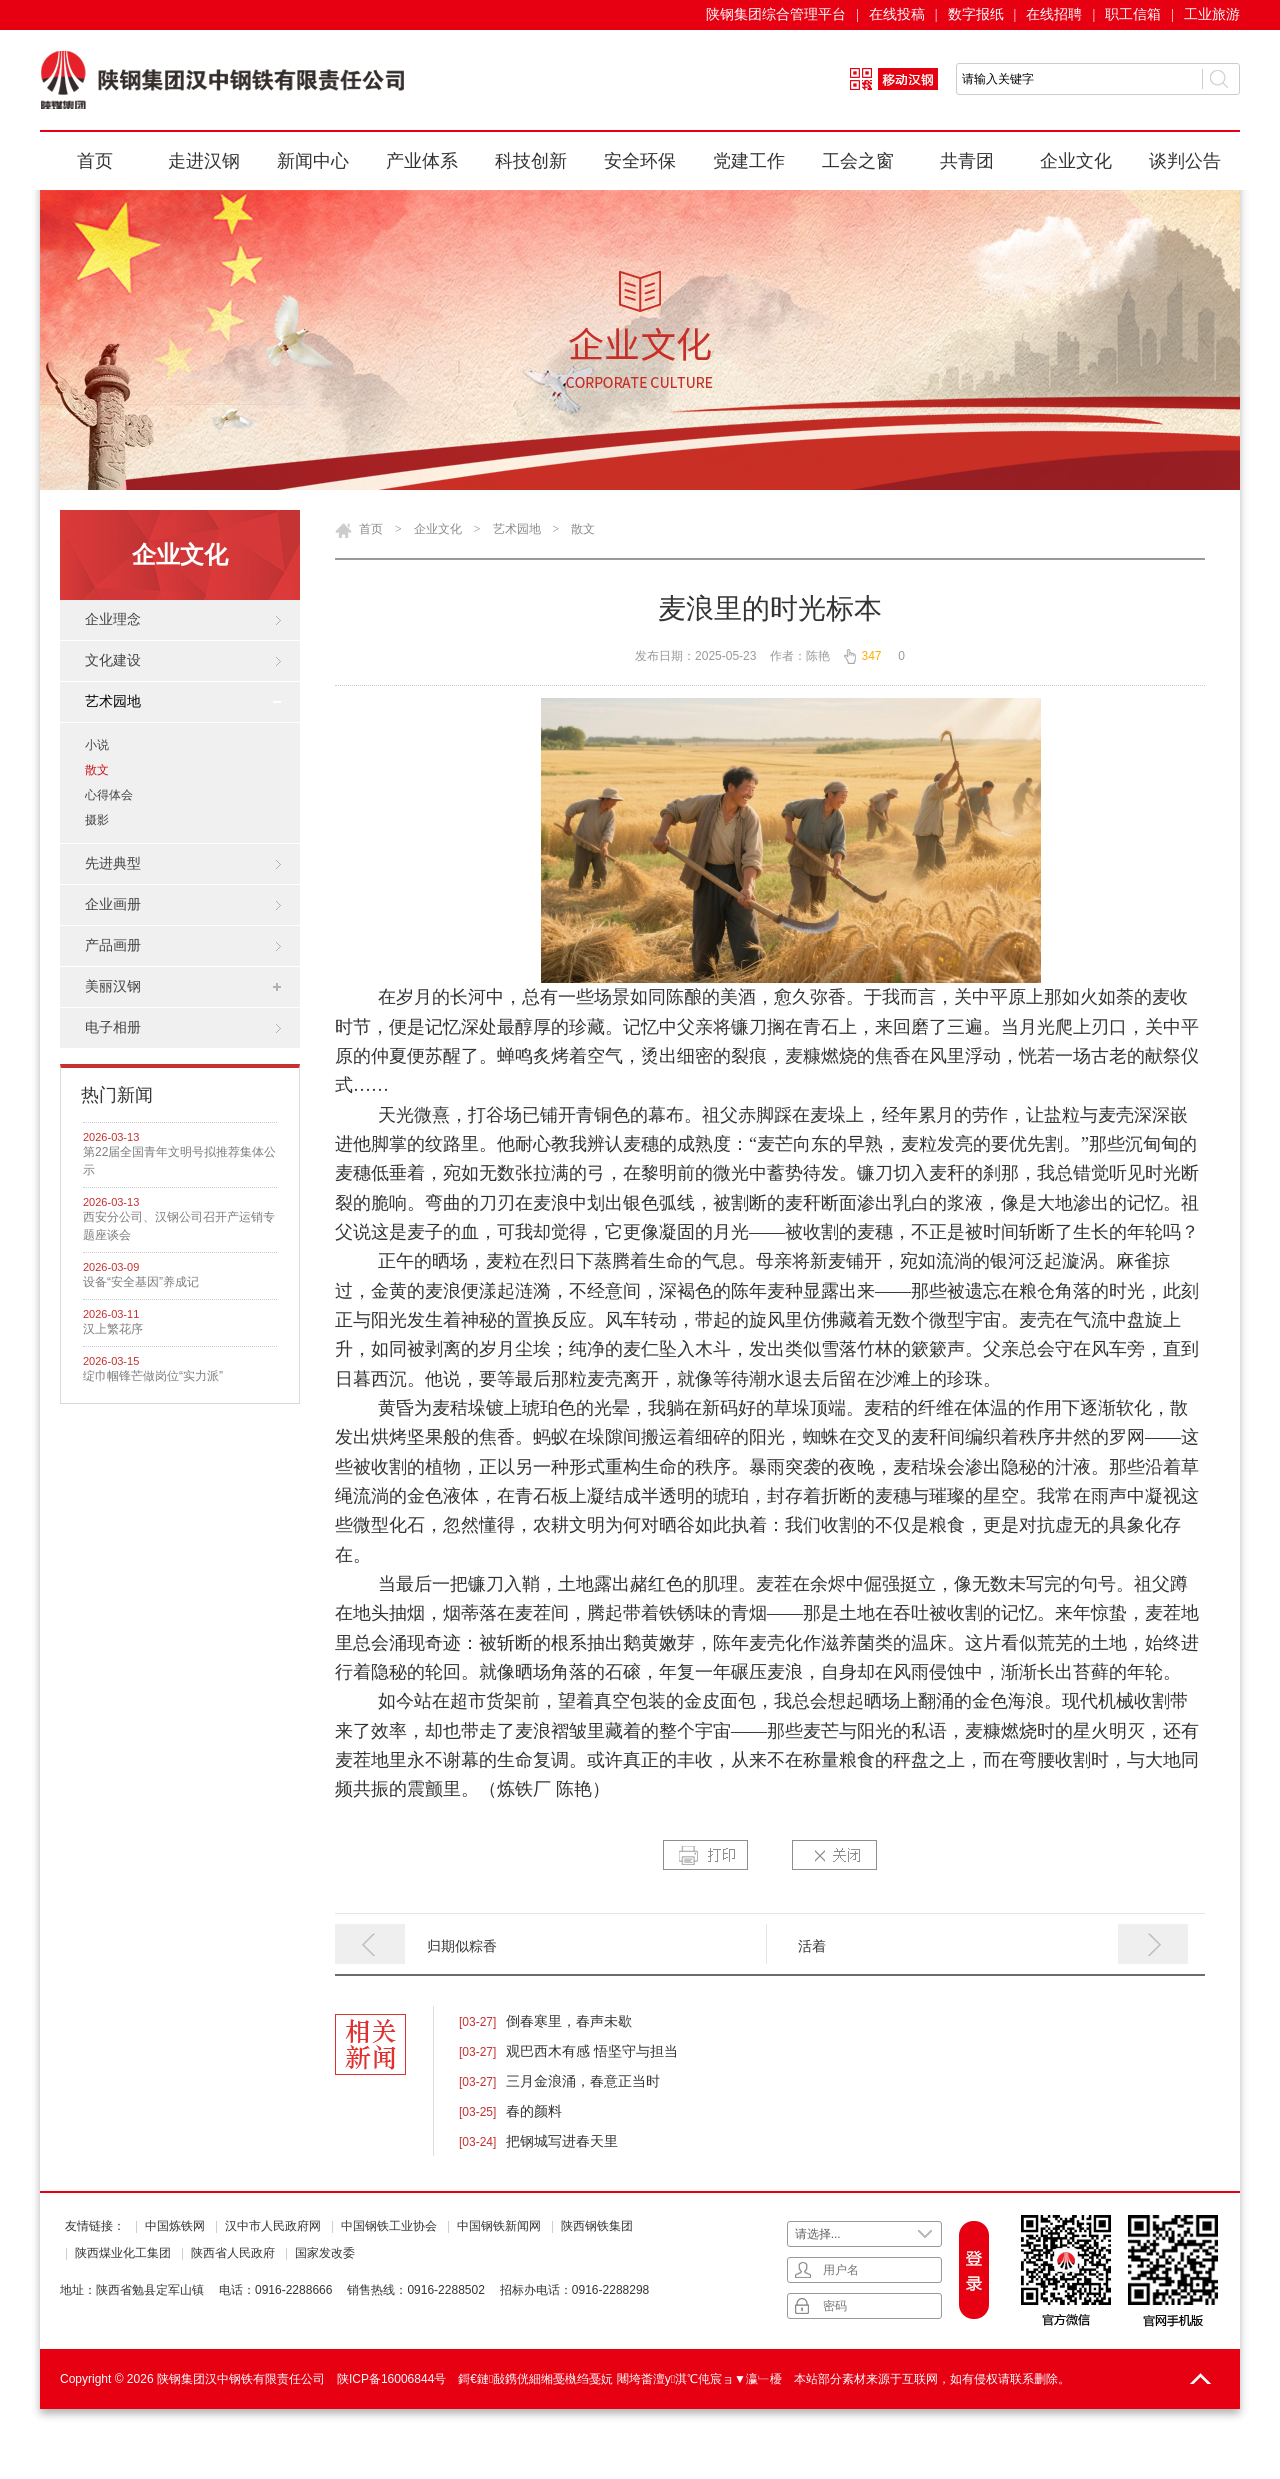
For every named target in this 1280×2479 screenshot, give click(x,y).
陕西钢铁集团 (597, 2226)
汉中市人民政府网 (273, 2226)
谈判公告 (1185, 161)
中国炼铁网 (175, 2226)
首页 (95, 161)
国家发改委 (325, 2253)
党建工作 (749, 161)
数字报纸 (976, 14)
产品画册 (113, 945)
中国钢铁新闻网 (499, 2226)
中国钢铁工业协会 (389, 2226)
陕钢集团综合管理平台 (776, 14)
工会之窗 (858, 161)
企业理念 (113, 619)
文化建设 (113, 660)
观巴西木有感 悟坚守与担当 (592, 2051)
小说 (97, 745)
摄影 (97, 820)
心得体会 (109, 795)
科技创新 (531, 161)
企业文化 (1076, 161)
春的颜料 (534, 2111)
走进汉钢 (204, 161)
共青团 (967, 161)
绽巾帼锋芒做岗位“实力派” (153, 1376)
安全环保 (640, 161)
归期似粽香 (462, 1946)
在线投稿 (897, 14)
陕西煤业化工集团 (123, 2253)
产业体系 (422, 161)
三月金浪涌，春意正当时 (583, 2081)
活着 (812, 1946)
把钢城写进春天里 (562, 2141)
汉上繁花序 (113, 1329)
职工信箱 (1133, 14)
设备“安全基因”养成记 (141, 1282)
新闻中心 (313, 161)
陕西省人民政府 (233, 2253)
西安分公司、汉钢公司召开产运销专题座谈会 (179, 1226)
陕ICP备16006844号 (391, 2379)
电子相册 (113, 1027)
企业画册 (113, 904)
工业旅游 (1212, 14)
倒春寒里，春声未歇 (569, 2021)
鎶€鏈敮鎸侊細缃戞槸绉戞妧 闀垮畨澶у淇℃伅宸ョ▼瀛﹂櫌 (620, 2379)
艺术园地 (517, 529)
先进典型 (113, 863)
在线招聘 (1054, 14)
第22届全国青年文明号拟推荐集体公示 (179, 1161)
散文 (97, 770)
